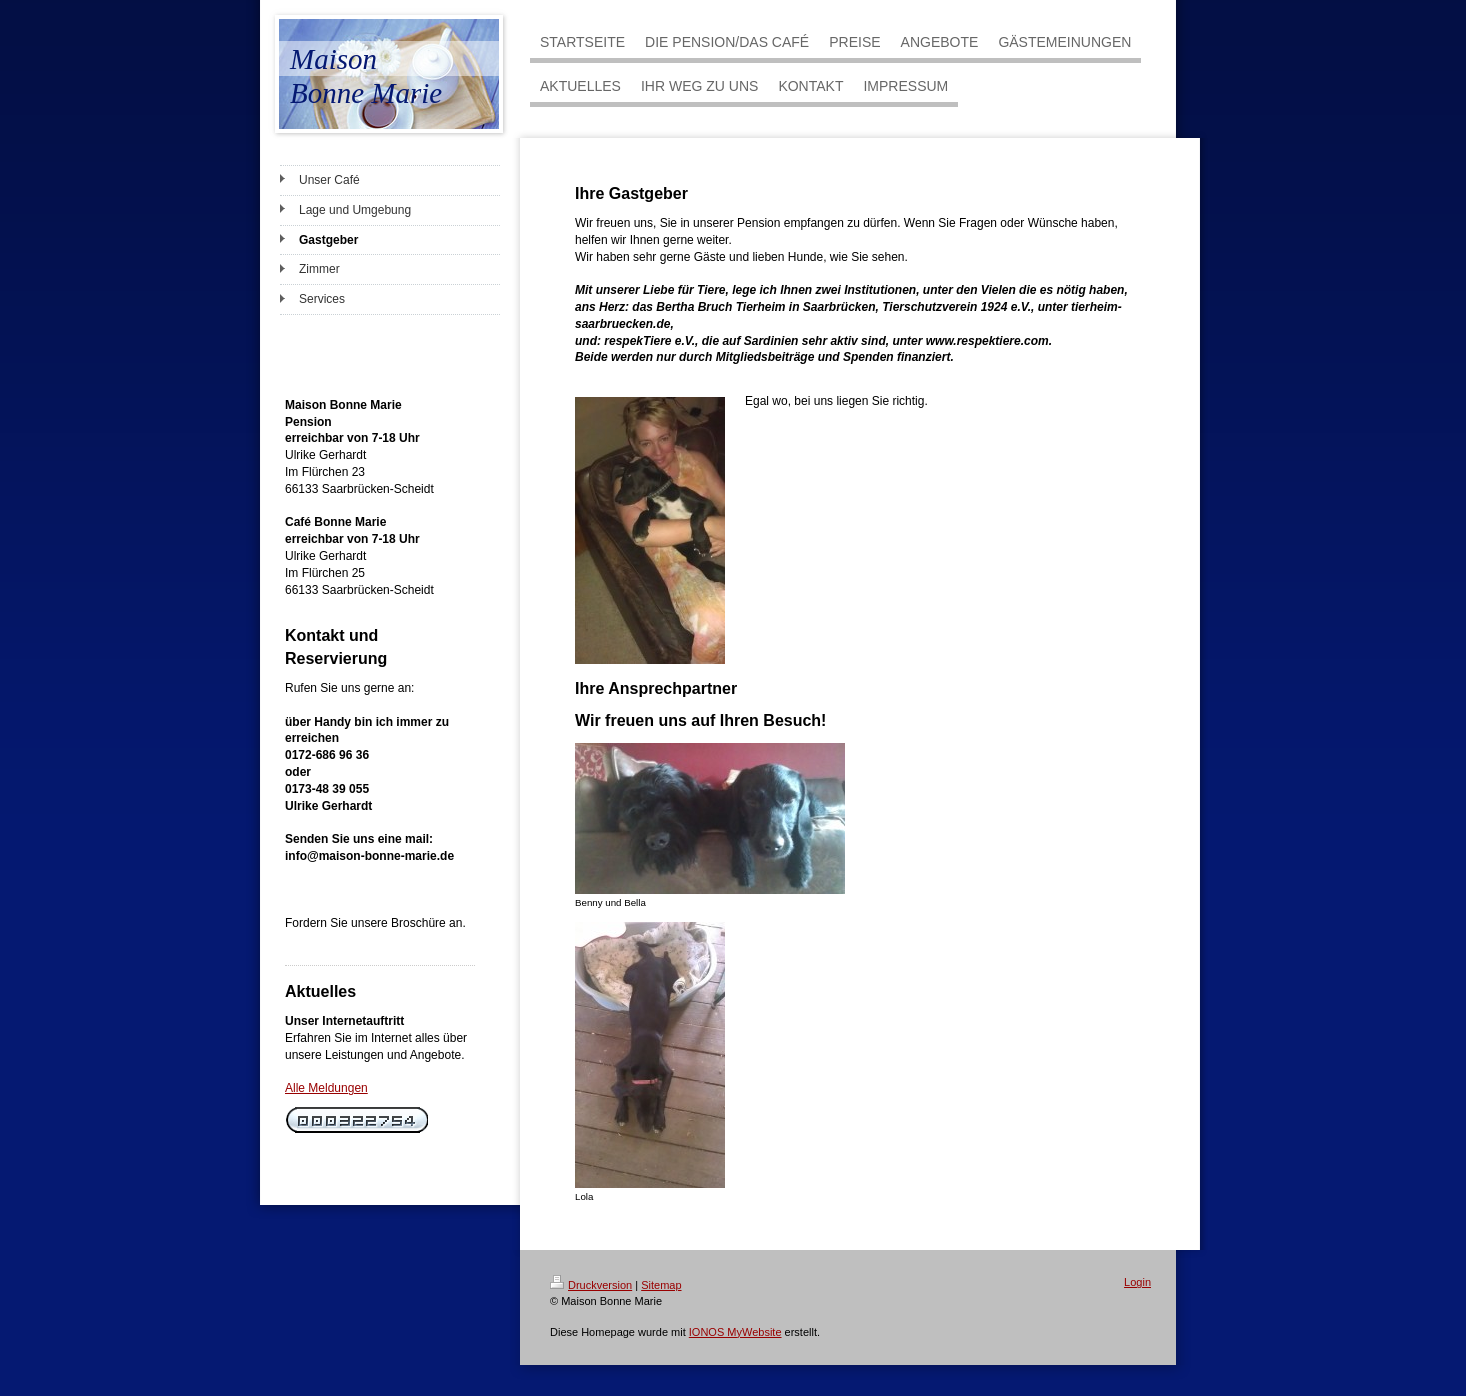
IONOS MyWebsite (735, 1332)
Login (1137, 1282)
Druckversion (591, 1285)
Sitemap (661, 1285)
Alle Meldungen (326, 1088)
